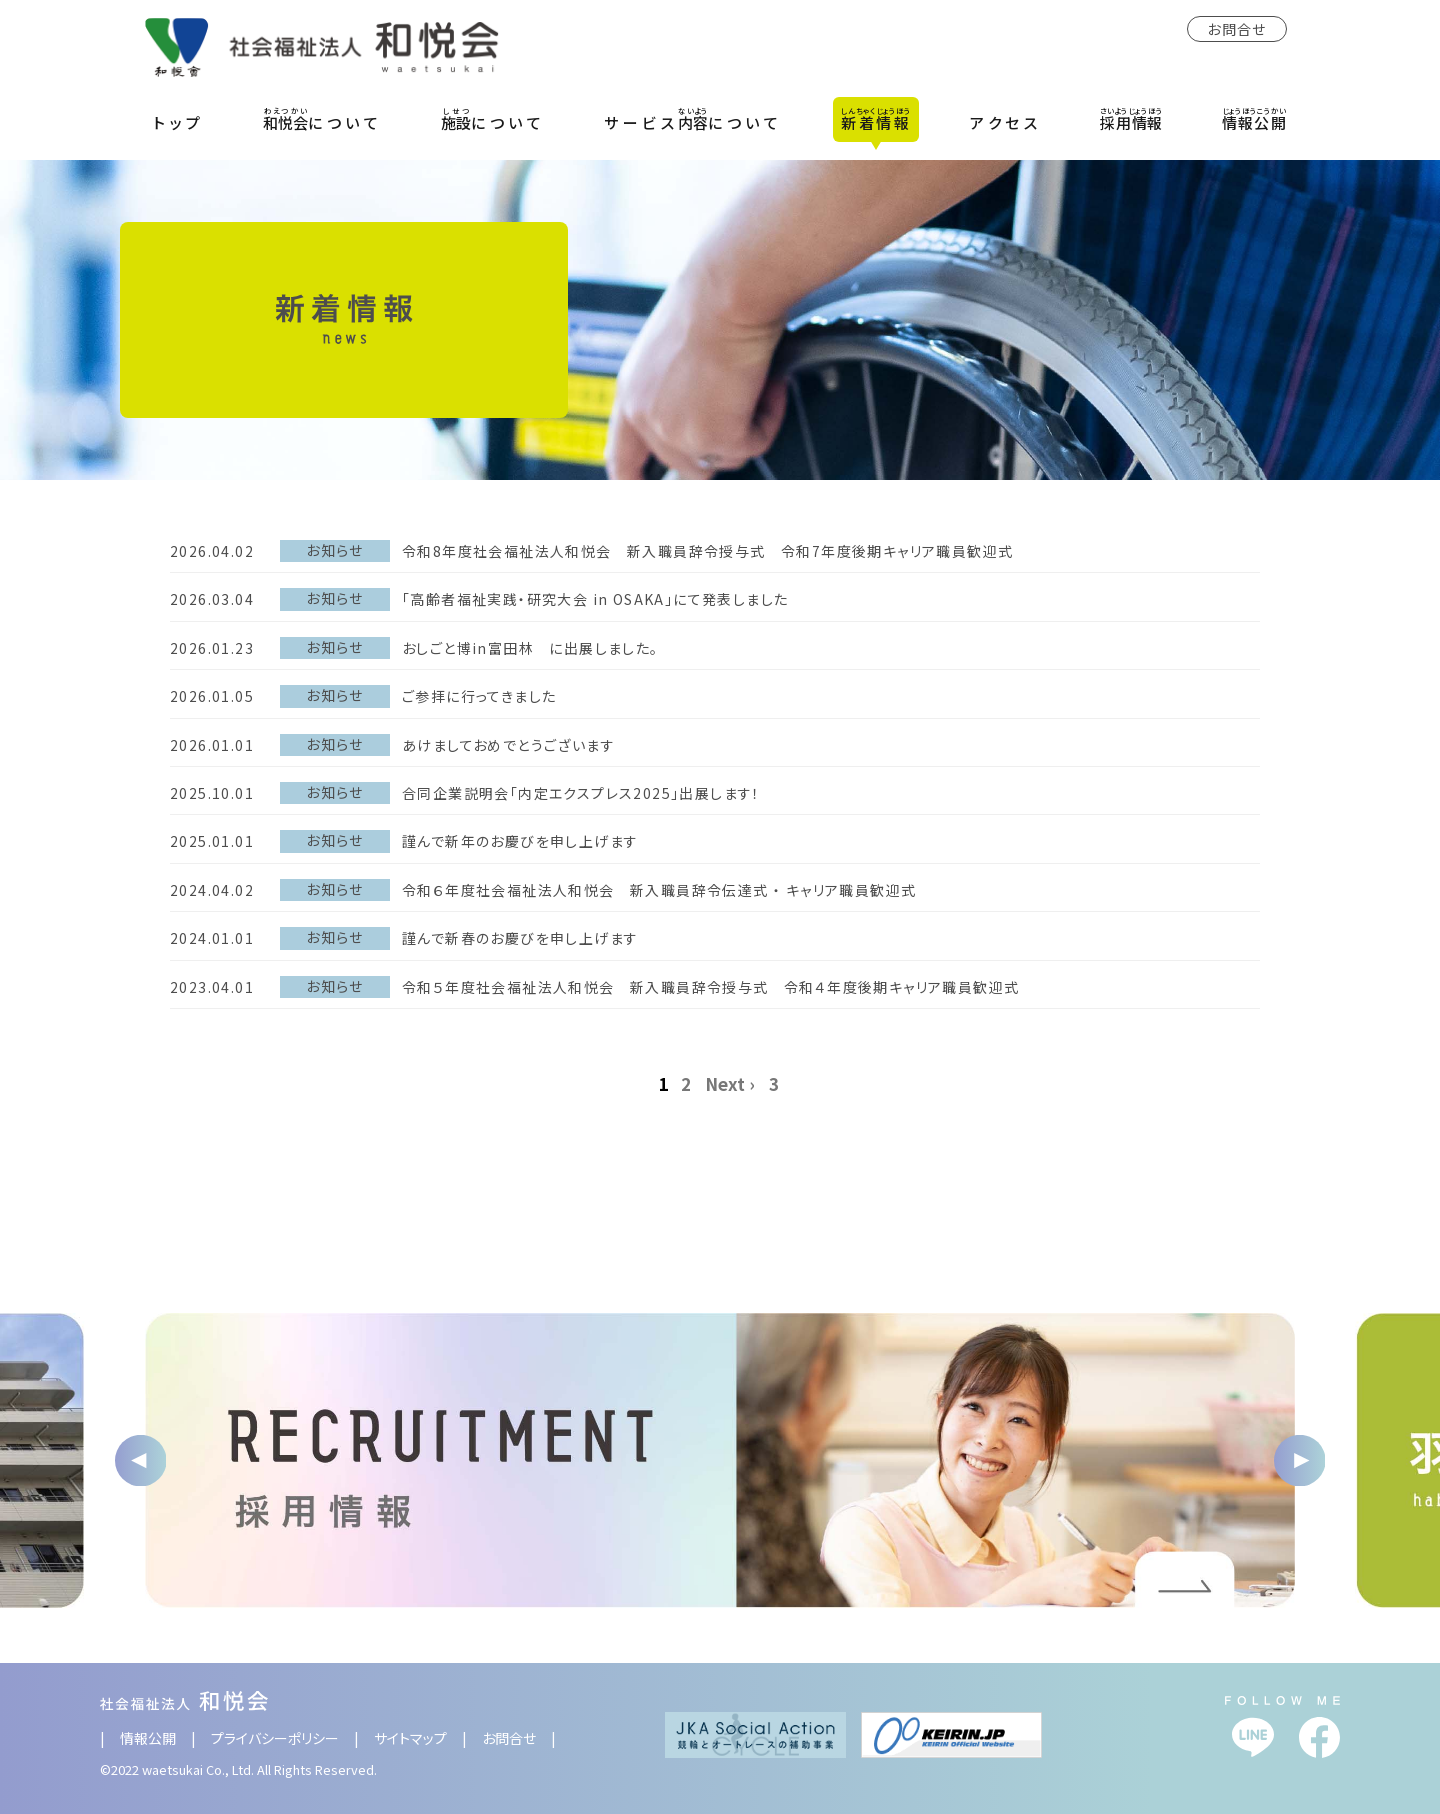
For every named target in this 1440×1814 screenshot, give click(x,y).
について (322, 119)
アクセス (1005, 122)
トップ (179, 122)
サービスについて (693, 119)
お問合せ (1237, 29)
